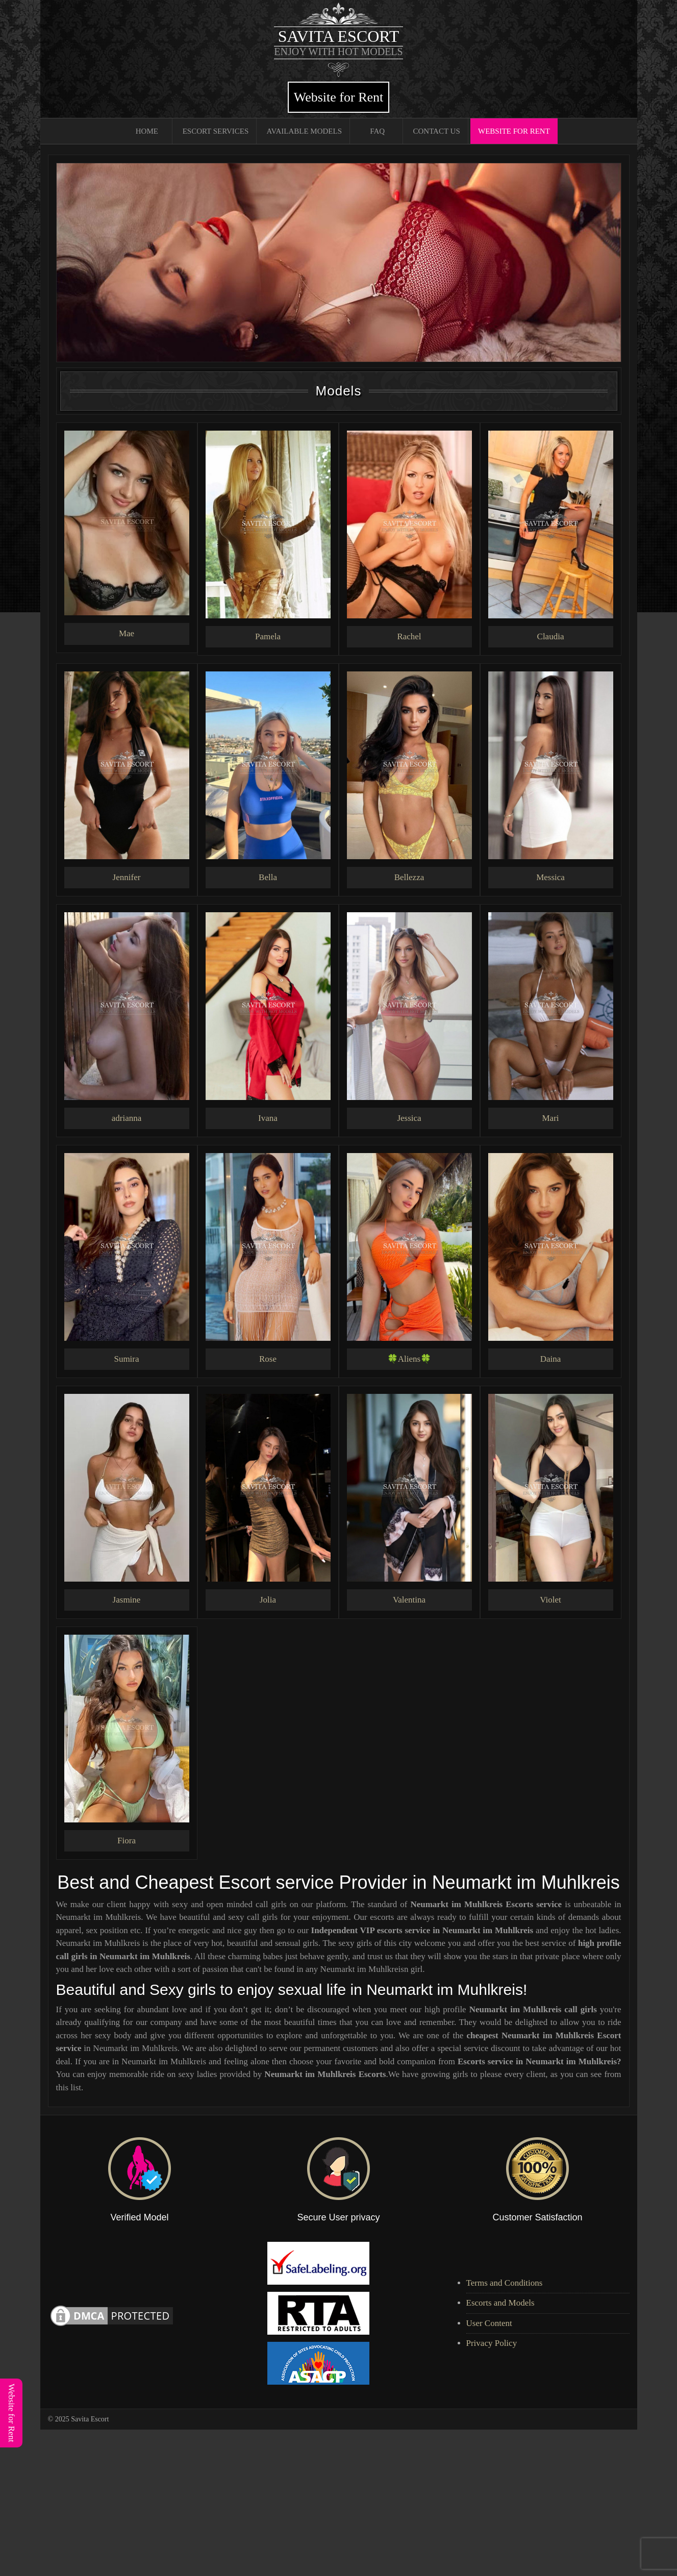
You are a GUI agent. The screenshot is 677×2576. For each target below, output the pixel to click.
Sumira (126, 1359)
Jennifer (127, 877)
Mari (550, 1118)
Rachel (409, 636)
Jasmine (127, 1600)
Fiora (126, 1840)
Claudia (550, 636)
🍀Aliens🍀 (409, 1359)
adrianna (127, 1118)
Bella (268, 877)
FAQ (377, 131)
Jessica (409, 1118)
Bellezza (409, 877)
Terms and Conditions (504, 2283)
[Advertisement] (306, 2501)
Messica (550, 877)
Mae (126, 633)
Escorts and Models (500, 2303)
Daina (550, 1359)
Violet (550, 1600)
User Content (489, 2323)
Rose (268, 1359)
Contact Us (436, 131)
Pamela (268, 636)
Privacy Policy (491, 2343)
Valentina (409, 1600)
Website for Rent (339, 97)
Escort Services (216, 131)
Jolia (268, 1600)
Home (147, 131)
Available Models (304, 131)
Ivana (268, 1118)
